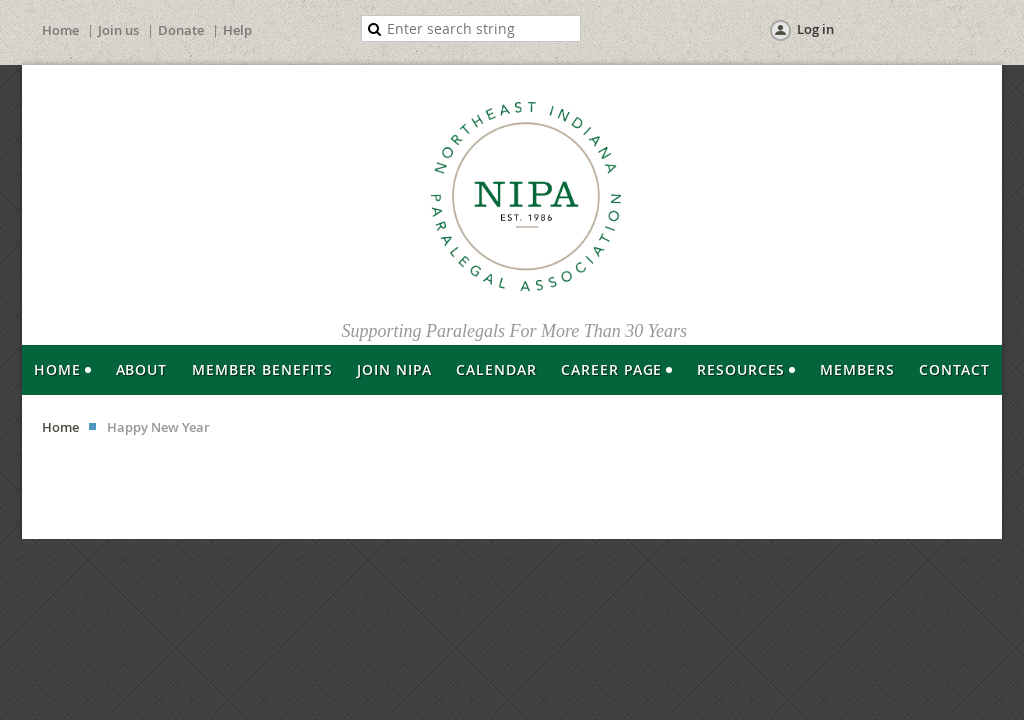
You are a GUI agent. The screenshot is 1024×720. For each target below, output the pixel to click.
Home (60, 30)
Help (237, 30)
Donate (181, 30)
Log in (815, 29)
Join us (118, 30)
